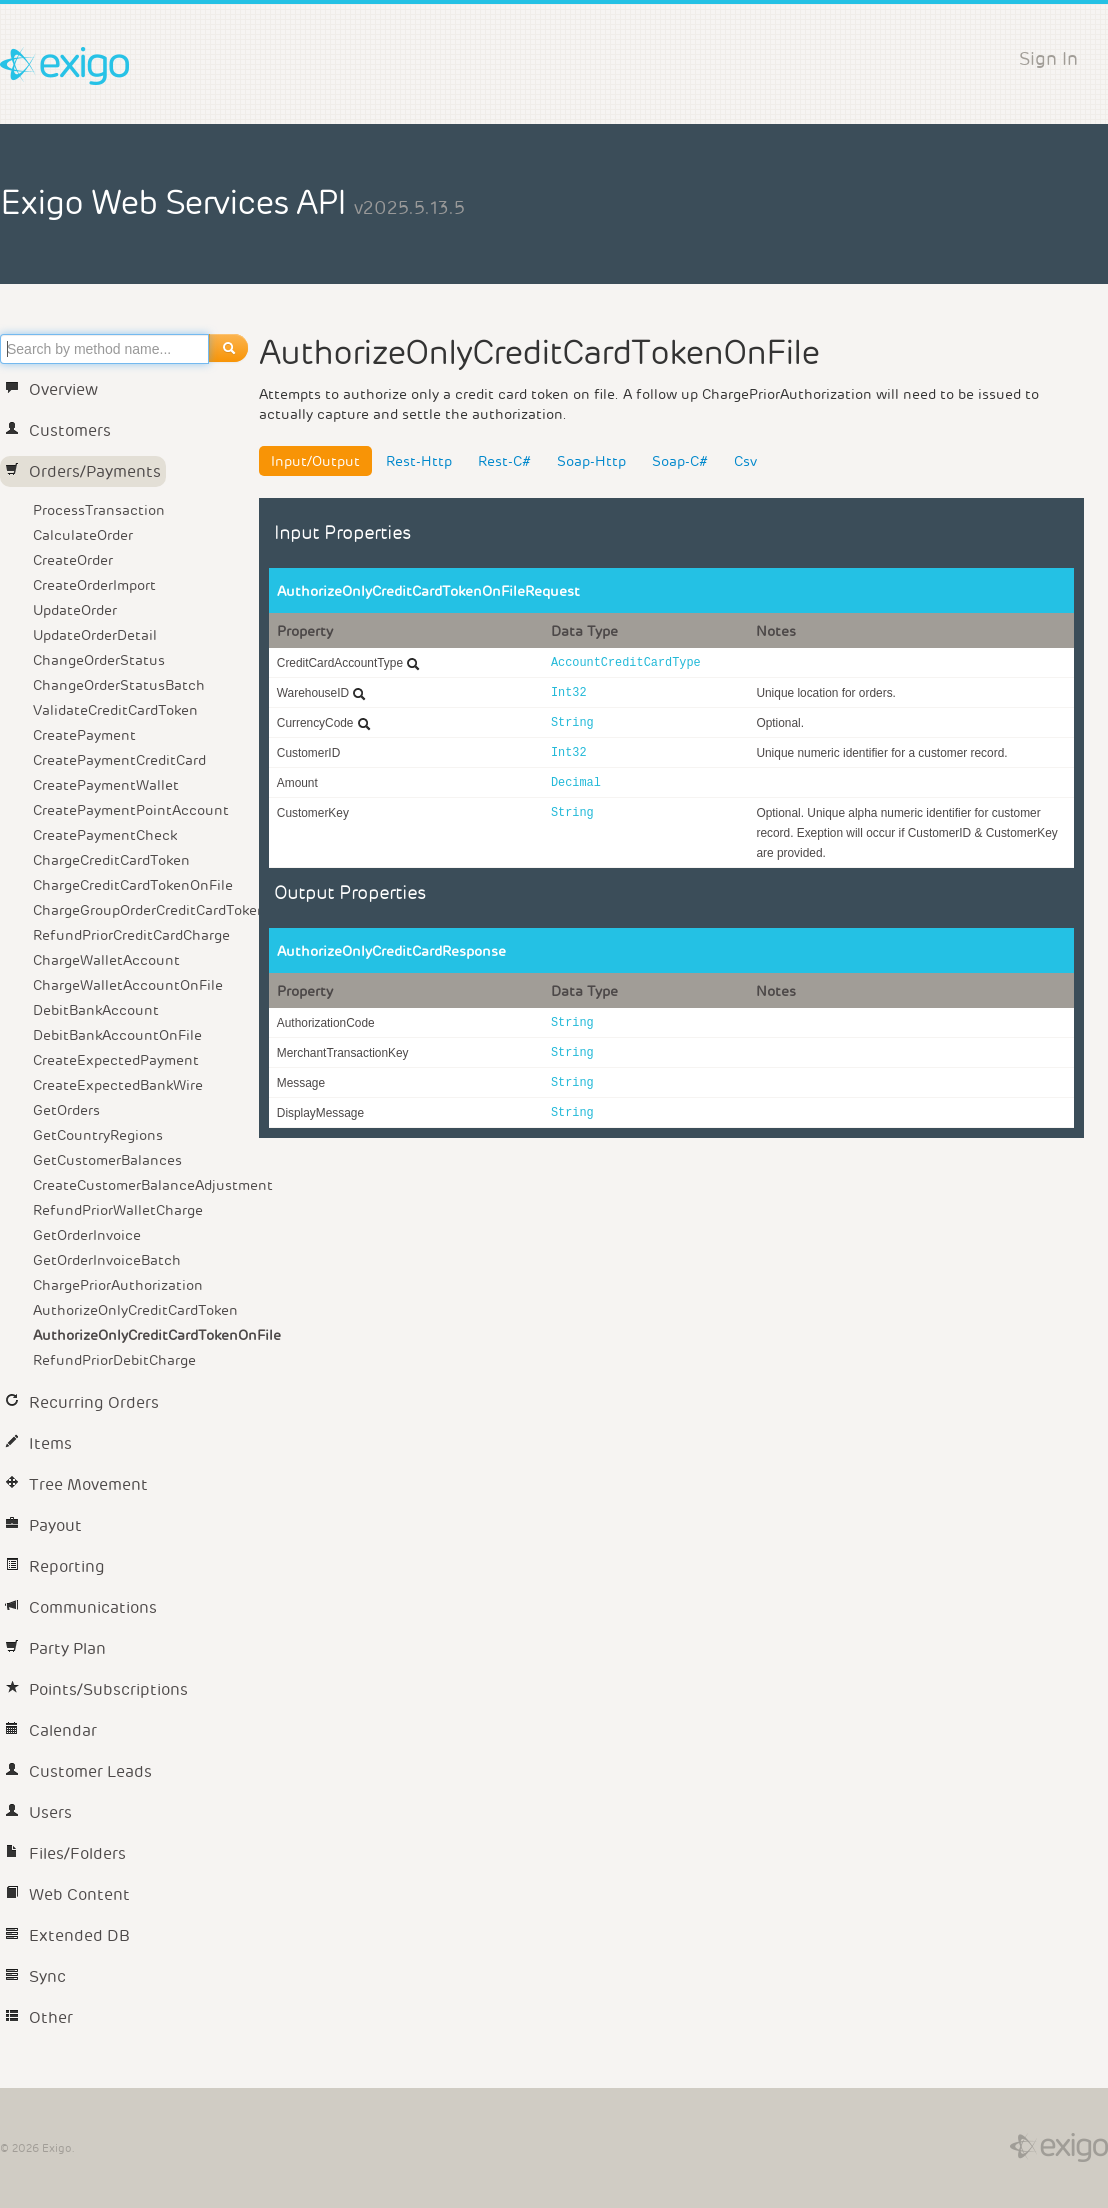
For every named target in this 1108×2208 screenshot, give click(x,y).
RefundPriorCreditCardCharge (131, 935)
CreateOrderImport (94, 585)
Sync (35, 1976)
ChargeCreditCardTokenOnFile (133, 885)
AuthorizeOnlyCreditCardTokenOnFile (142, 1335)
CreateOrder (73, 560)
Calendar (51, 1730)
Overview (51, 389)
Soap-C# (680, 461)
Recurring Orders (82, 1402)
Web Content (67, 1894)
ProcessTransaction (99, 510)
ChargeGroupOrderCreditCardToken (142, 910)
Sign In (1048, 58)
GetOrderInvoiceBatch (107, 1260)
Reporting (55, 1566)
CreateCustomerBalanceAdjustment (142, 1185)
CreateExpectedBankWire (118, 1085)
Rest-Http (419, 461)
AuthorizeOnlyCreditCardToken (135, 1310)
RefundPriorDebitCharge (114, 1360)
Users (38, 1812)
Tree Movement (76, 1484)
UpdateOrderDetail (95, 635)
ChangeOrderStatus (99, 660)
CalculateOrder (83, 535)
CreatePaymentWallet (106, 785)
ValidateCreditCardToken (115, 710)
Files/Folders (65, 1853)
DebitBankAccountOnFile (117, 1035)
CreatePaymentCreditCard (119, 760)
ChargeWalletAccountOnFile (128, 985)
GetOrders (66, 1110)
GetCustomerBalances (107, 1160)
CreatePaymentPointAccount (131, 810)
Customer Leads (78, 1771)
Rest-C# (504, 461)
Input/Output (315, 461)
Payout (43, 1525)
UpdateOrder (75, 610)
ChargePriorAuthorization (118, 1285)
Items (38, 1443)
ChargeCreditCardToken (111, 860)
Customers (58, 430)
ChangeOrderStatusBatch (119, 685)
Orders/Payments (83, 471)
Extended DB (67, 1935)
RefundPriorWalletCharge (118, 1210)
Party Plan (55, 1648)
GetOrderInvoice (87, 1235)
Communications (81, 1607)
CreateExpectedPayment (116, 1060)
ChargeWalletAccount (106, 960)
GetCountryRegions (98, 1135)
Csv (745, 461)
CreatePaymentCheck (105, 835)
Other (39, 2017)
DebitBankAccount (96, 1010)
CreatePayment (84, 735)
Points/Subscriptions (96, 1689)
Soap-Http (591, 461)
